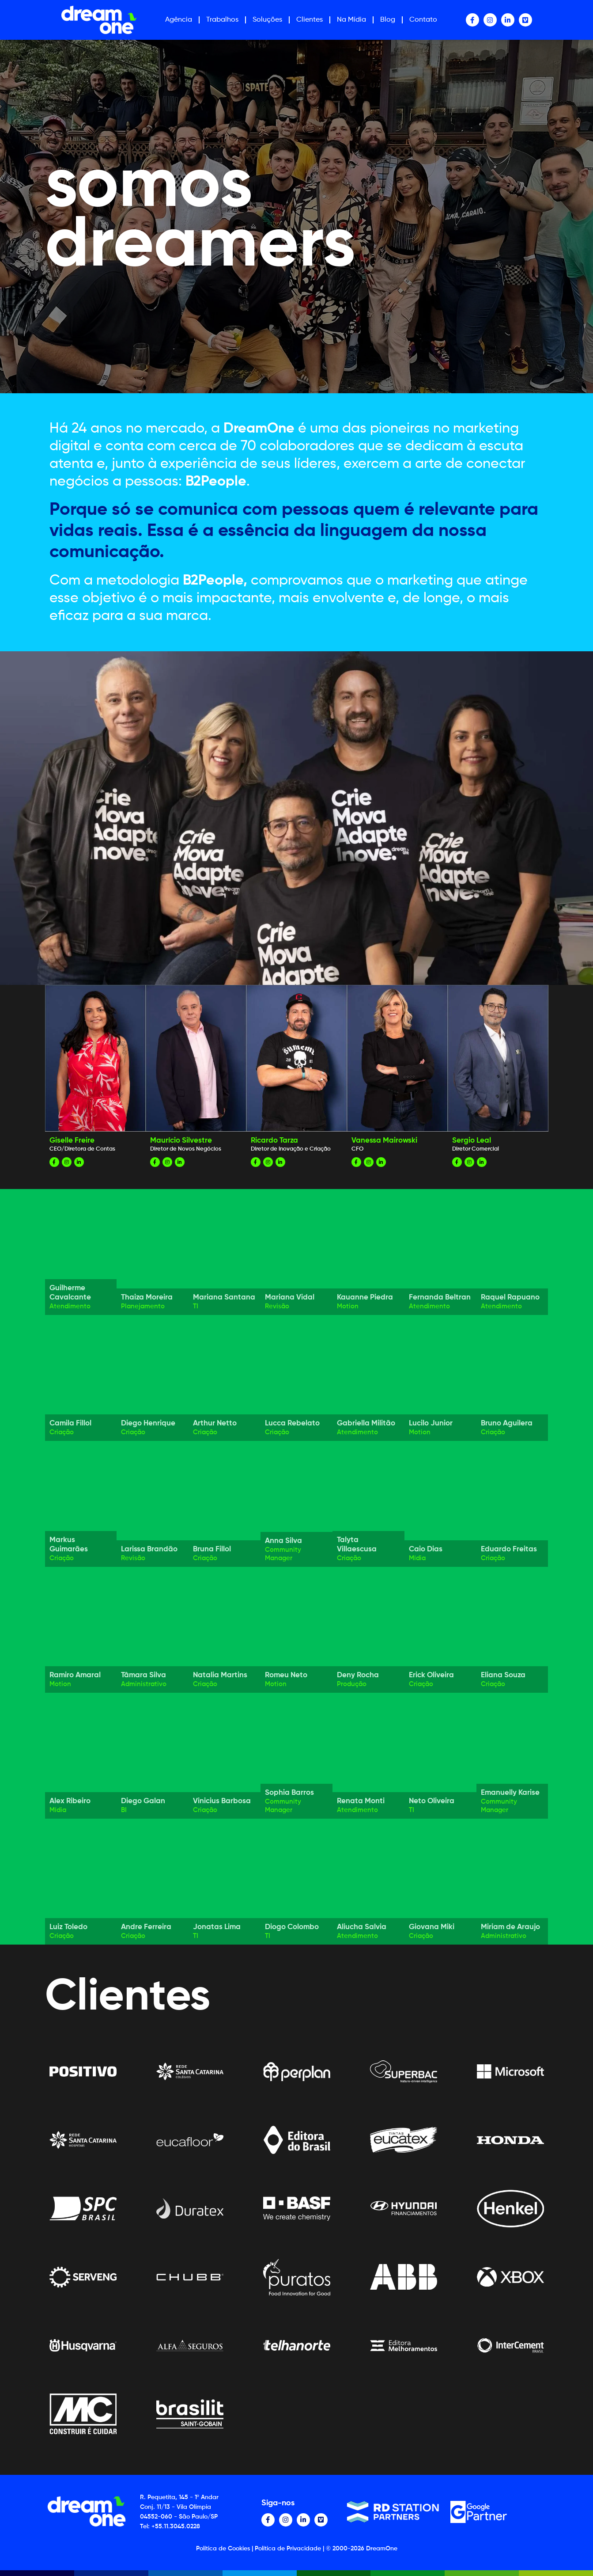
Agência (178, 19)
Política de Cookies (223, 2549)
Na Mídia (351, 19)
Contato (423, 19)
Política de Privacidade (288, 2549)
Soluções (267, 19)
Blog (387, 19)
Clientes (309, 19)
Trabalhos (222, 19)
